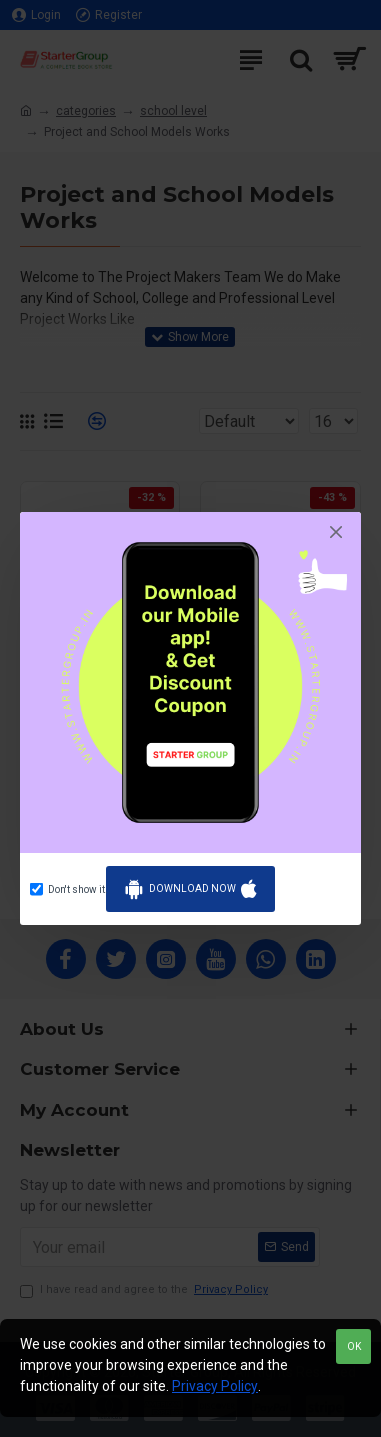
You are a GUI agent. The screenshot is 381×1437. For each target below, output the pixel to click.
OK (354, 1346)
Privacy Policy (215, 1386)
